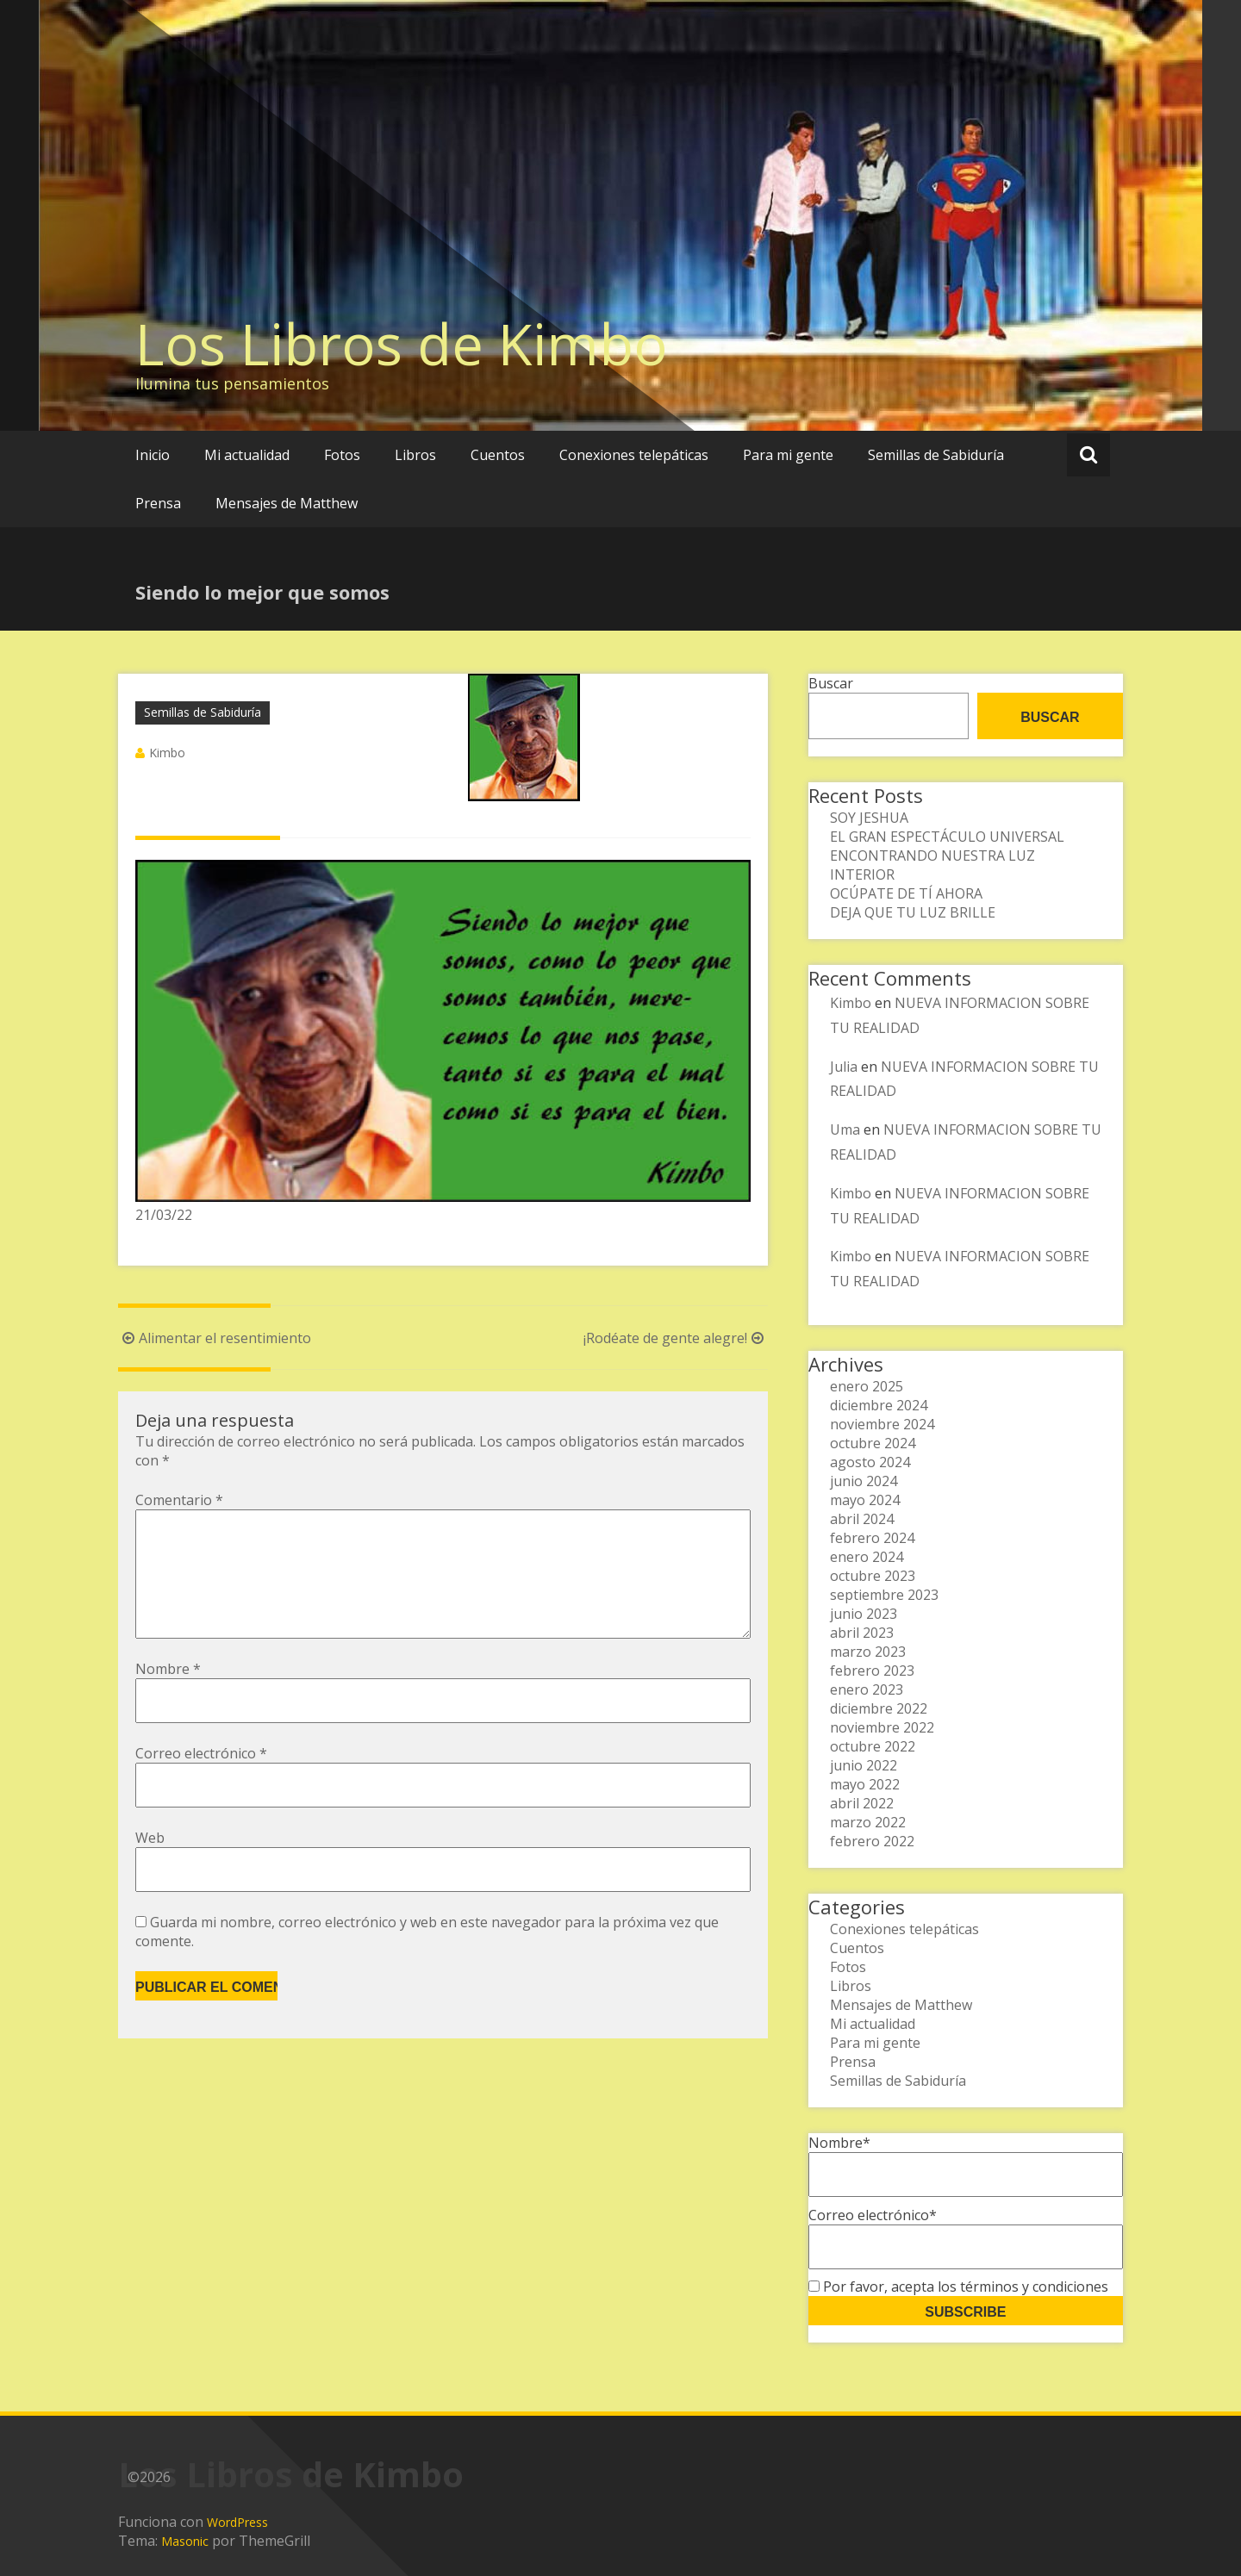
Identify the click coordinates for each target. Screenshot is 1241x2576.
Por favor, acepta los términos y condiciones (958, 2286)
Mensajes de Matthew (286, 503)
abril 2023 (862, 1632)
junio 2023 (863, 1613)
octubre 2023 (872, 1575)
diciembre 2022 (878, 1708)
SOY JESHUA (869, 817)
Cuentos (498, 454)
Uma (845, 1129)
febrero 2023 (872, 1670)
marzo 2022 (868, 1822)
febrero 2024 (872, 1537)
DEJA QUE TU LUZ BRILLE (912, 912)
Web (150, 1865)
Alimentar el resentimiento (214, 1337)
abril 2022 (862, 1803)
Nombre (168, 1696)
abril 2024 (862, 1518)
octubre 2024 (872, 1443)
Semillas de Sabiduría (936, 454)
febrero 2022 (872, 1841)
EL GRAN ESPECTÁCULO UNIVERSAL (947, 836)
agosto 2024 (870, 1462)
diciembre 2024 (878, 1405)
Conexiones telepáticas (633, 454)
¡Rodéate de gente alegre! (675, 1337)
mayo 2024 (865, 1499)
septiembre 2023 (884, 1594)
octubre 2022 (872, 1746)
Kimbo (167, 752)
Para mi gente (788, 454)
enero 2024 (866, 1556)
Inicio (152, 454)
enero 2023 (866, 1689)
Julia (843, 1066)
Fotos (342, 454)
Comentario (179, 1499)
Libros (415, 454)
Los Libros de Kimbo (401, 344)
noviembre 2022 (882, 1727)
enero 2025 (866, 1386)
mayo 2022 (865, 1784)
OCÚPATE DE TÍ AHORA (906, 893)
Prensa (158, 503)
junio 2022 (863, 1765)
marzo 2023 (868, 1651)
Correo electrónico (201, 1780)
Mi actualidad (247, 454)
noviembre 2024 (882, 1424)
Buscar (830, 683)
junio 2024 (863, 1481)
